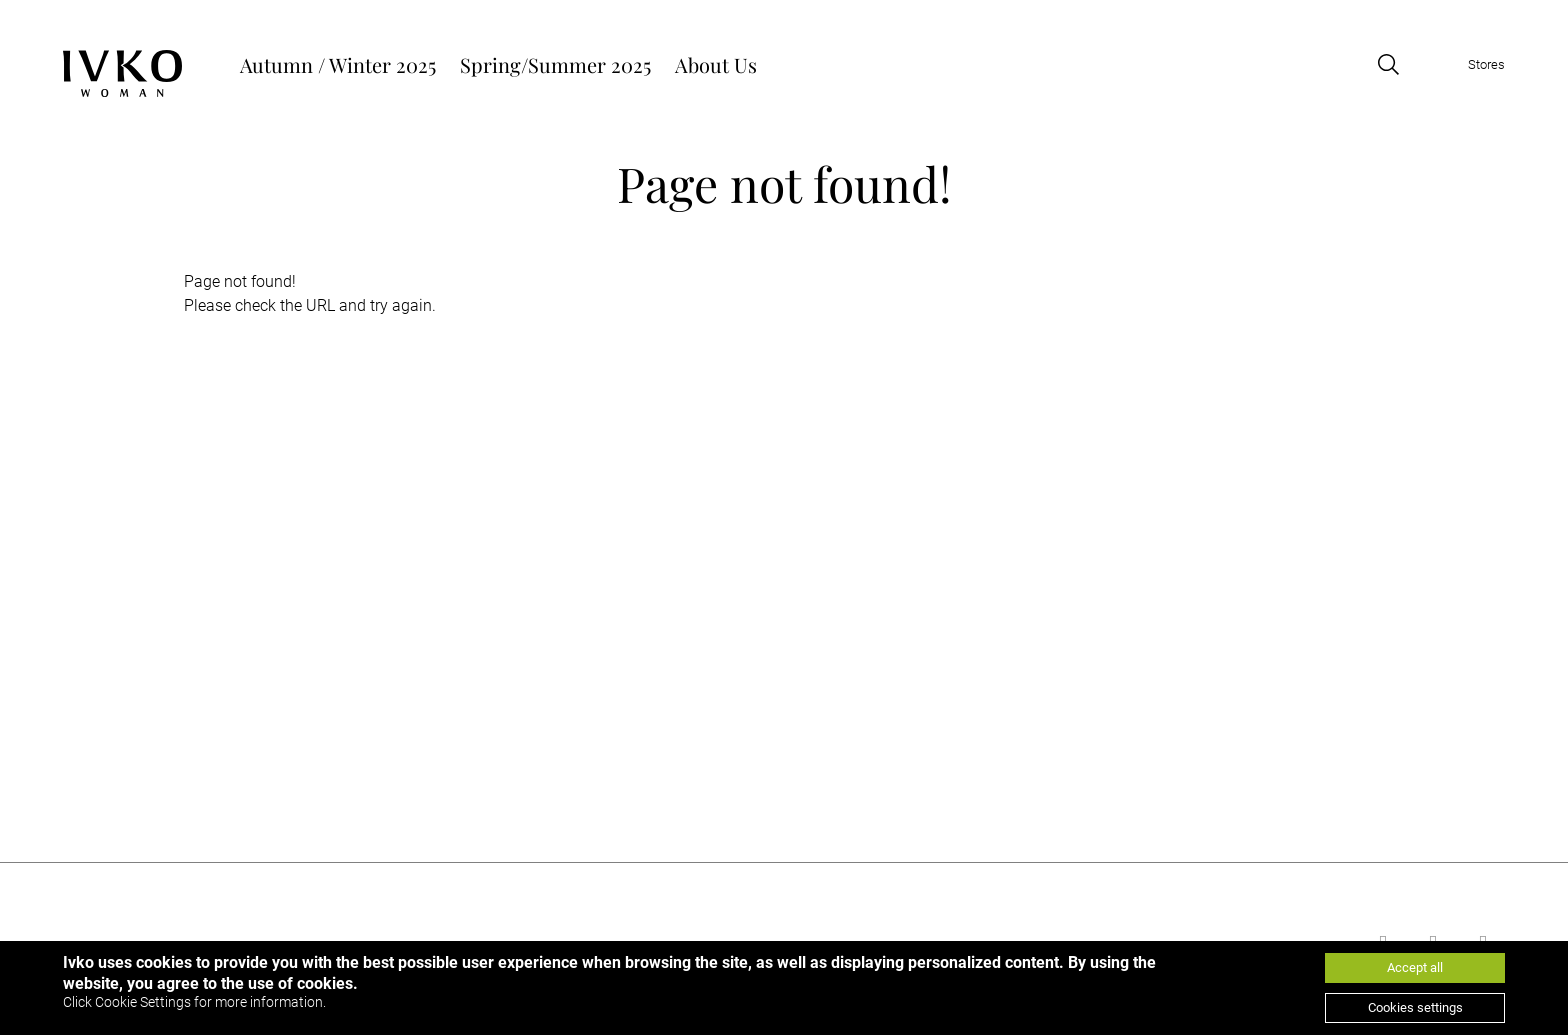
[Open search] (1388, 64)
